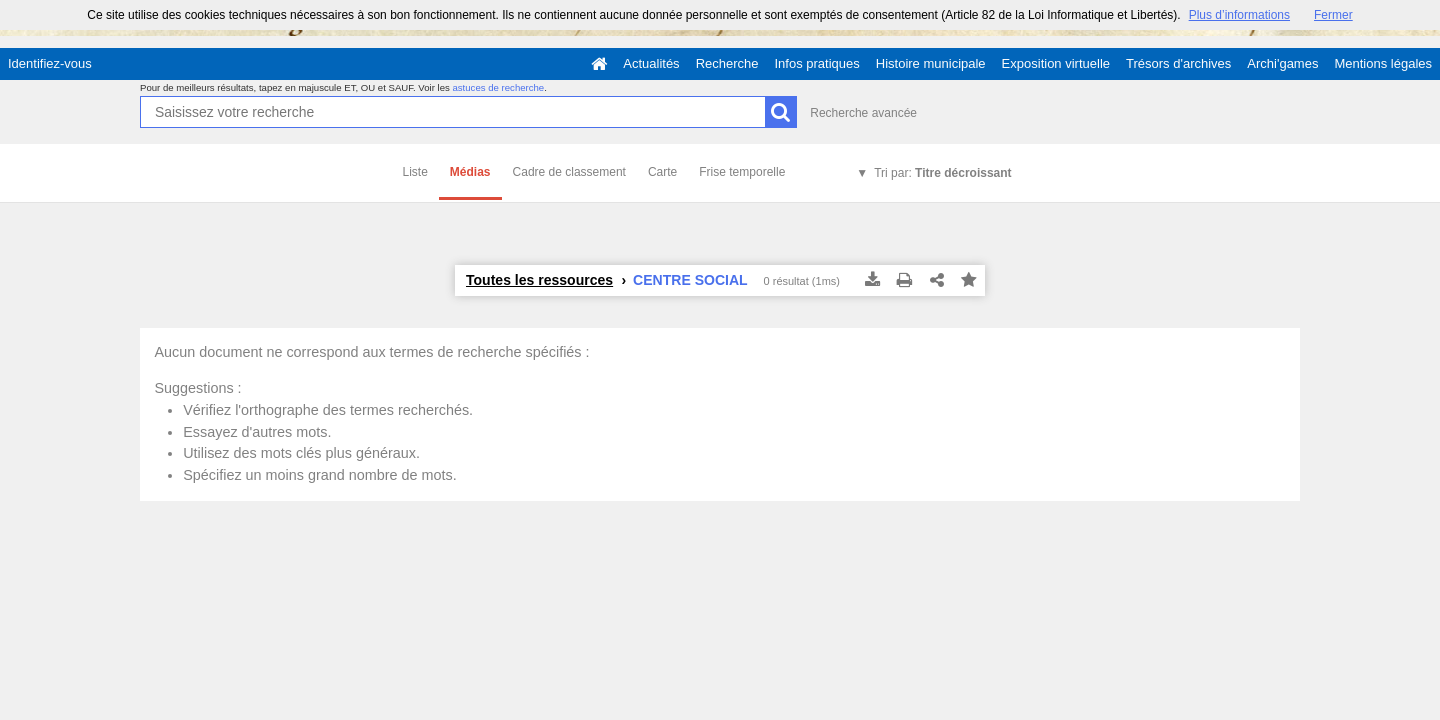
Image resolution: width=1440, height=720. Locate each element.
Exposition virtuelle (1056, 63)
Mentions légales (1383, 63)
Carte (662, 172)
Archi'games (1282, 63)
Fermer (1333, 15)
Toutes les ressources (539, 280)
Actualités (651, 63)
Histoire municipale (931, 63)
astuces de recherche (498, 87)
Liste (415, 172)
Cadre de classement (569, 172)
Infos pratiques (817, 63)
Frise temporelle (742, 172)
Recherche (727, 63)
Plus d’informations (1239, 15)
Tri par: (942, 173)
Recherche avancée (863, 113)
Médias (470, 172)
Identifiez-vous (50, 63)
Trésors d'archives (1178, 63)
